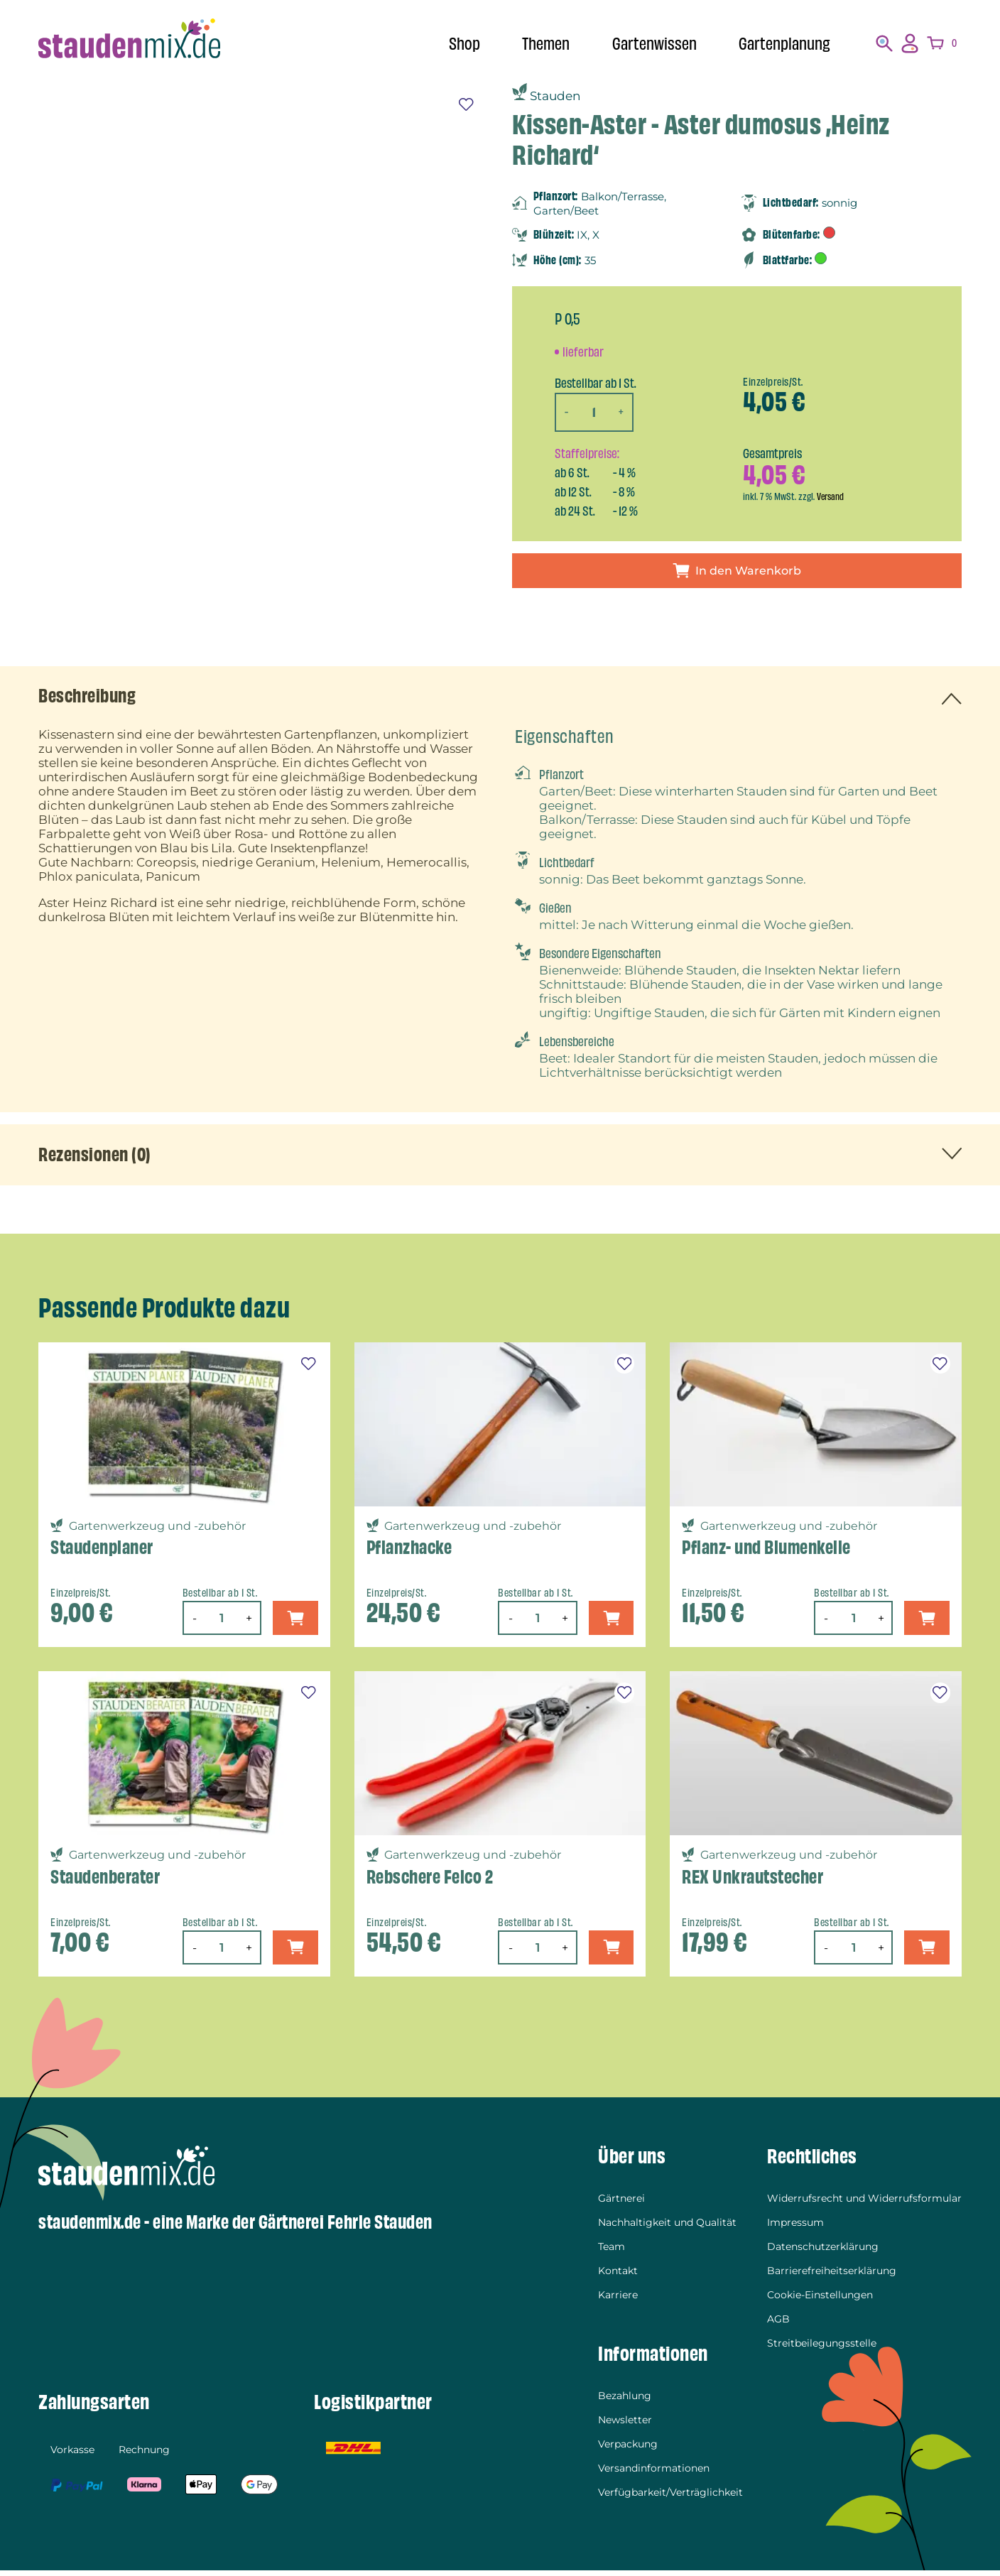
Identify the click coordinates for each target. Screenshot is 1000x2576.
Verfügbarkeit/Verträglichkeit (670, 2497)
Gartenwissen (648, 44)
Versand (831, 496)
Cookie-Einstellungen (820, 2300)
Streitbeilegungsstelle (821, 2348)
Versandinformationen (654, 2473)
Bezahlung (624, 2401)
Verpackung (628, 2449)
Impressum (795, 2228)
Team (611, 2252)
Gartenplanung (782, 44)
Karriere (618, 2300)
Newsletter (625, 2425)
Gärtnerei (621, 2203)
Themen (535, 44)
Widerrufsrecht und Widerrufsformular (864, 2203)
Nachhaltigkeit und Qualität (667, 2228)
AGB (778, 2324)
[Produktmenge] (595, 412)
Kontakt (618, 2276)
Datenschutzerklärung (823, 2252)
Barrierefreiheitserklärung (831, 2276)
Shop (451, 44)
